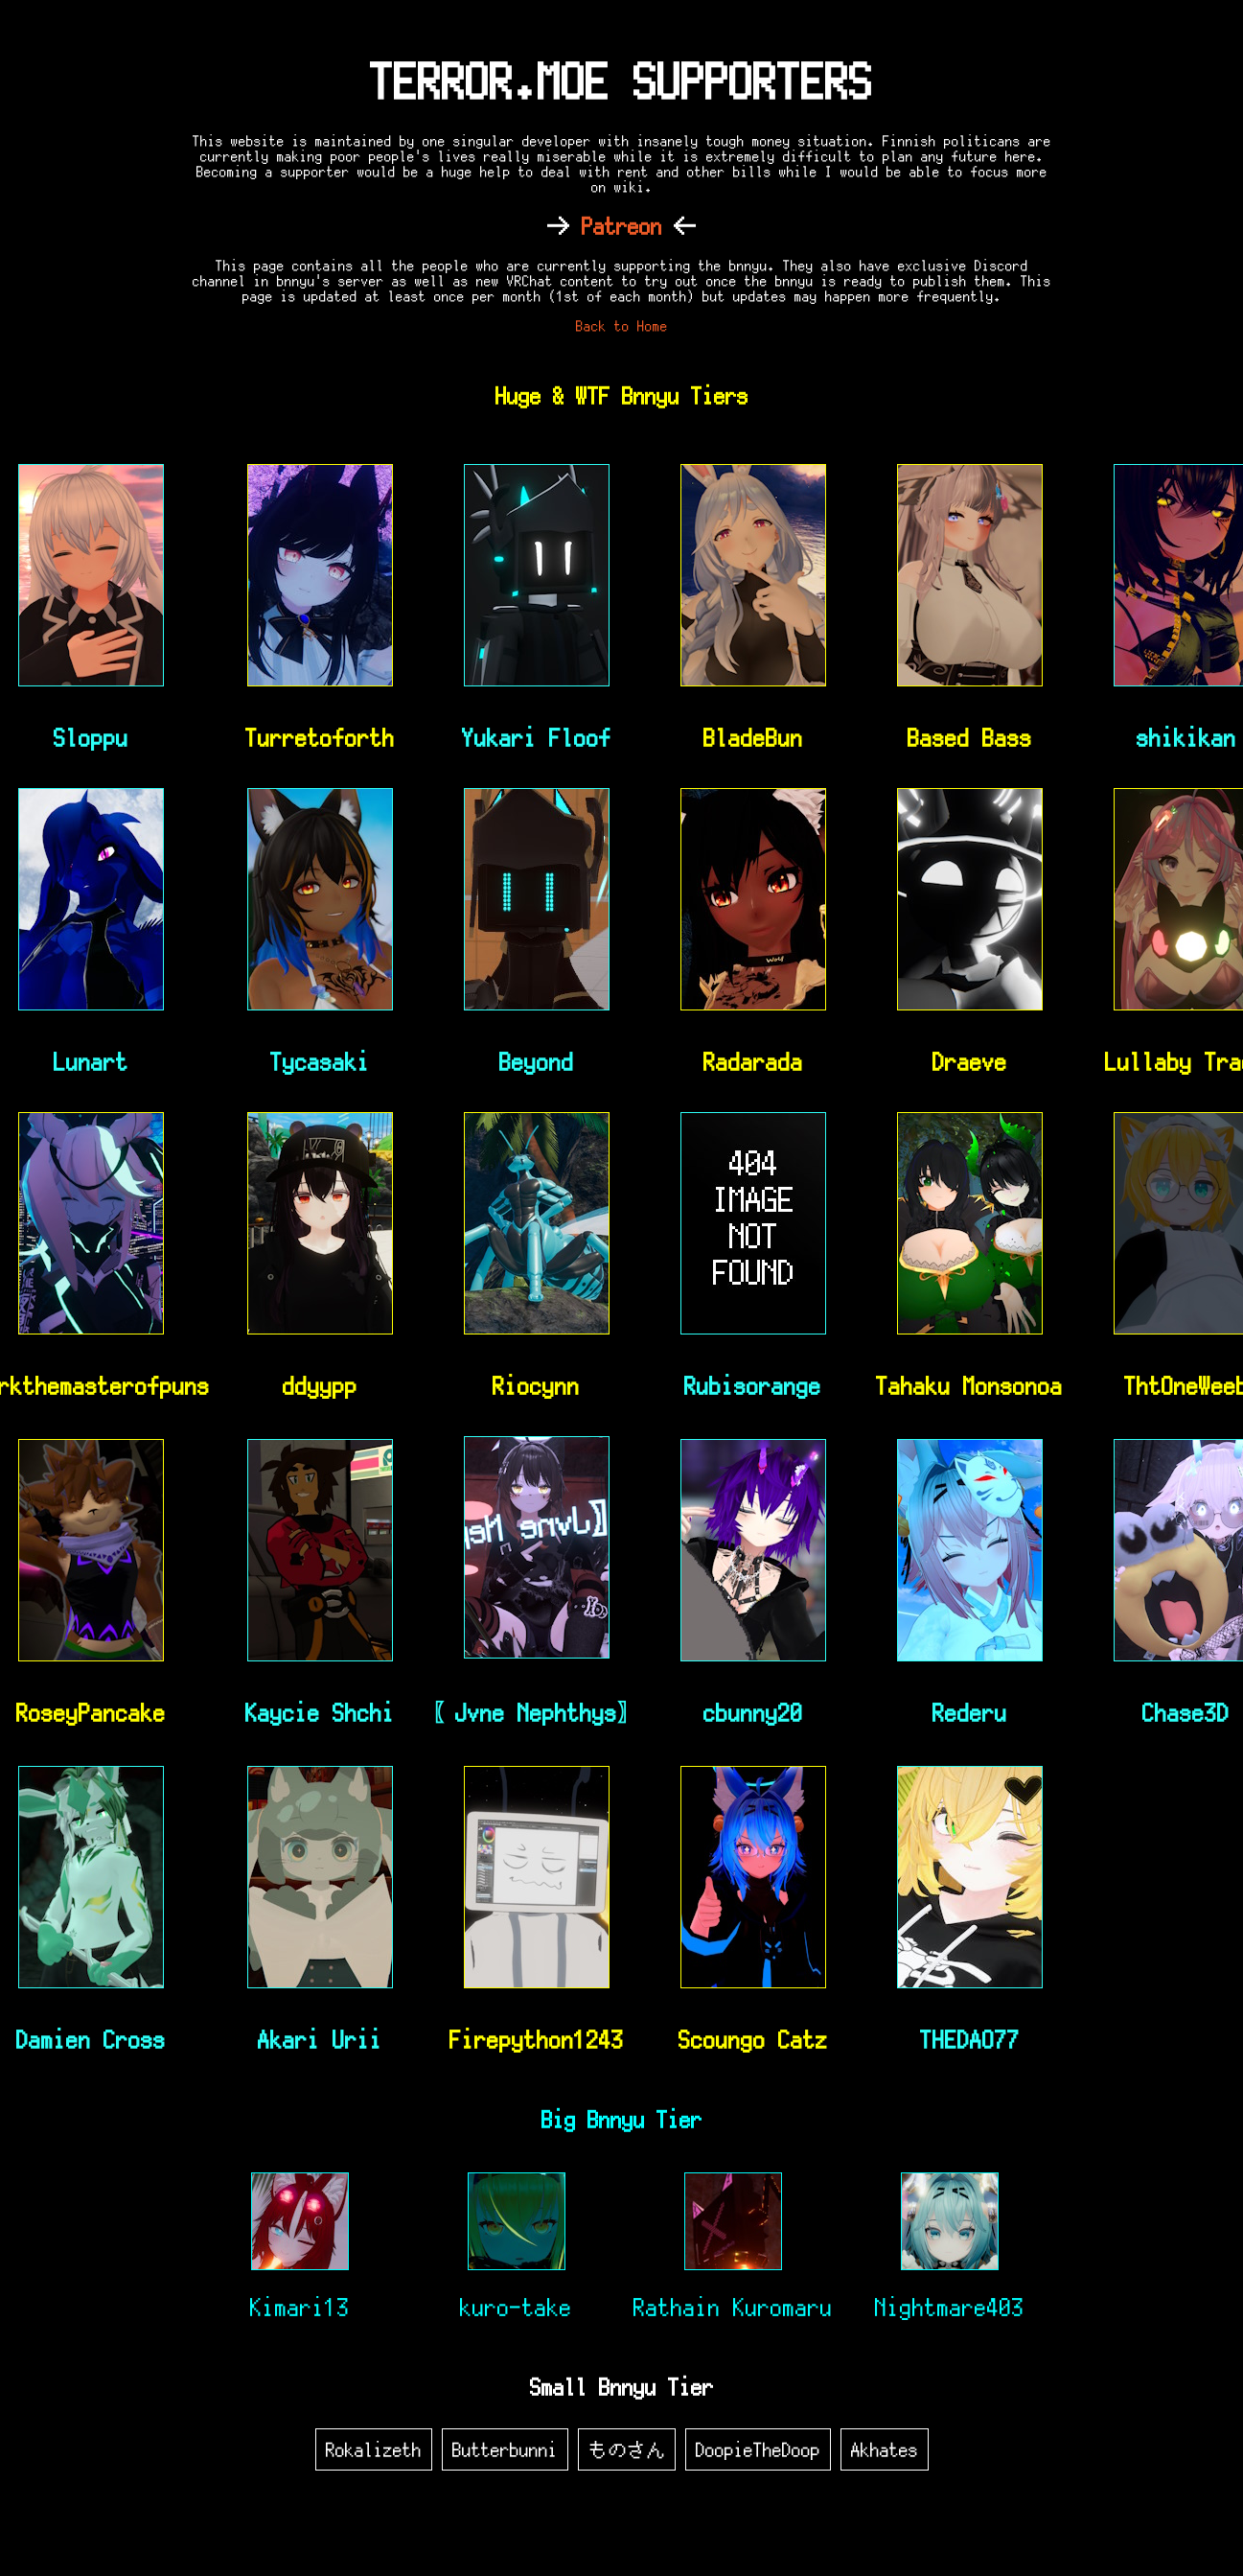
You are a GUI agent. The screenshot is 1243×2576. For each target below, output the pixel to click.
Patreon (622, 226)
